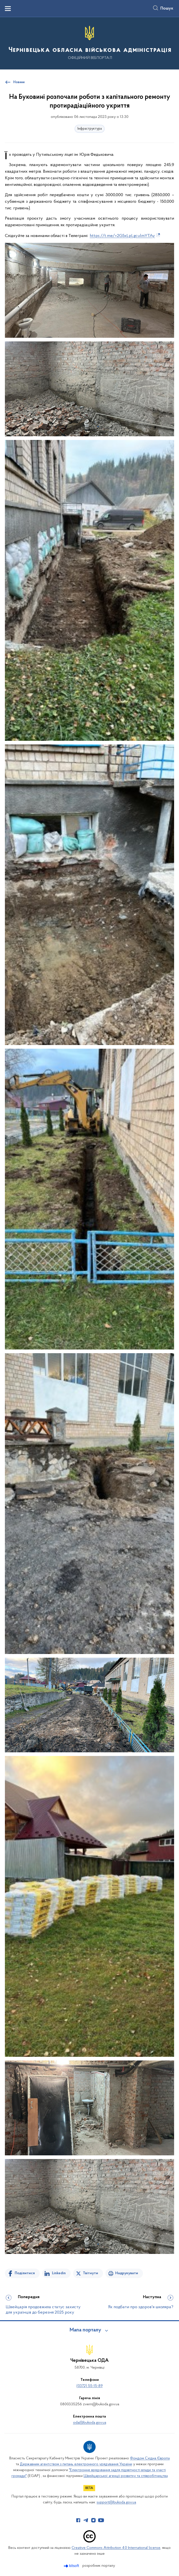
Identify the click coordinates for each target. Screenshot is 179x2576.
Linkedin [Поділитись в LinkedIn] (59, 2273)
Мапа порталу (85, 2330)
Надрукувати (126, 2273)
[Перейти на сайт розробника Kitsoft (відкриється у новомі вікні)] (72, 2566)
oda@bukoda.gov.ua (89, 2423)
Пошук (166, 8)
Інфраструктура (89, 129)
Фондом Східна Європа (150, 2458)
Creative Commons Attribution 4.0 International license (116, 2548)
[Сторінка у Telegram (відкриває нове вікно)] (86, 2520)
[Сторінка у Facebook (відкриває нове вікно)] (78, 2520)
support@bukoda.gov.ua (116, 2502)
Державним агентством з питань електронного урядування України (76, 2464)
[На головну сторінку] (89, 43)
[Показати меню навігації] (8, 8)
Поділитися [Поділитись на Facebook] (25, 2273)
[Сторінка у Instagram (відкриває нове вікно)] (93, 2520)
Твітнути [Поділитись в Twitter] (90, 2273)
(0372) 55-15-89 (90, 2386)
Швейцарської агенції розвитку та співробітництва (126, 2476)
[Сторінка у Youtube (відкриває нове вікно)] (101, 2520)
